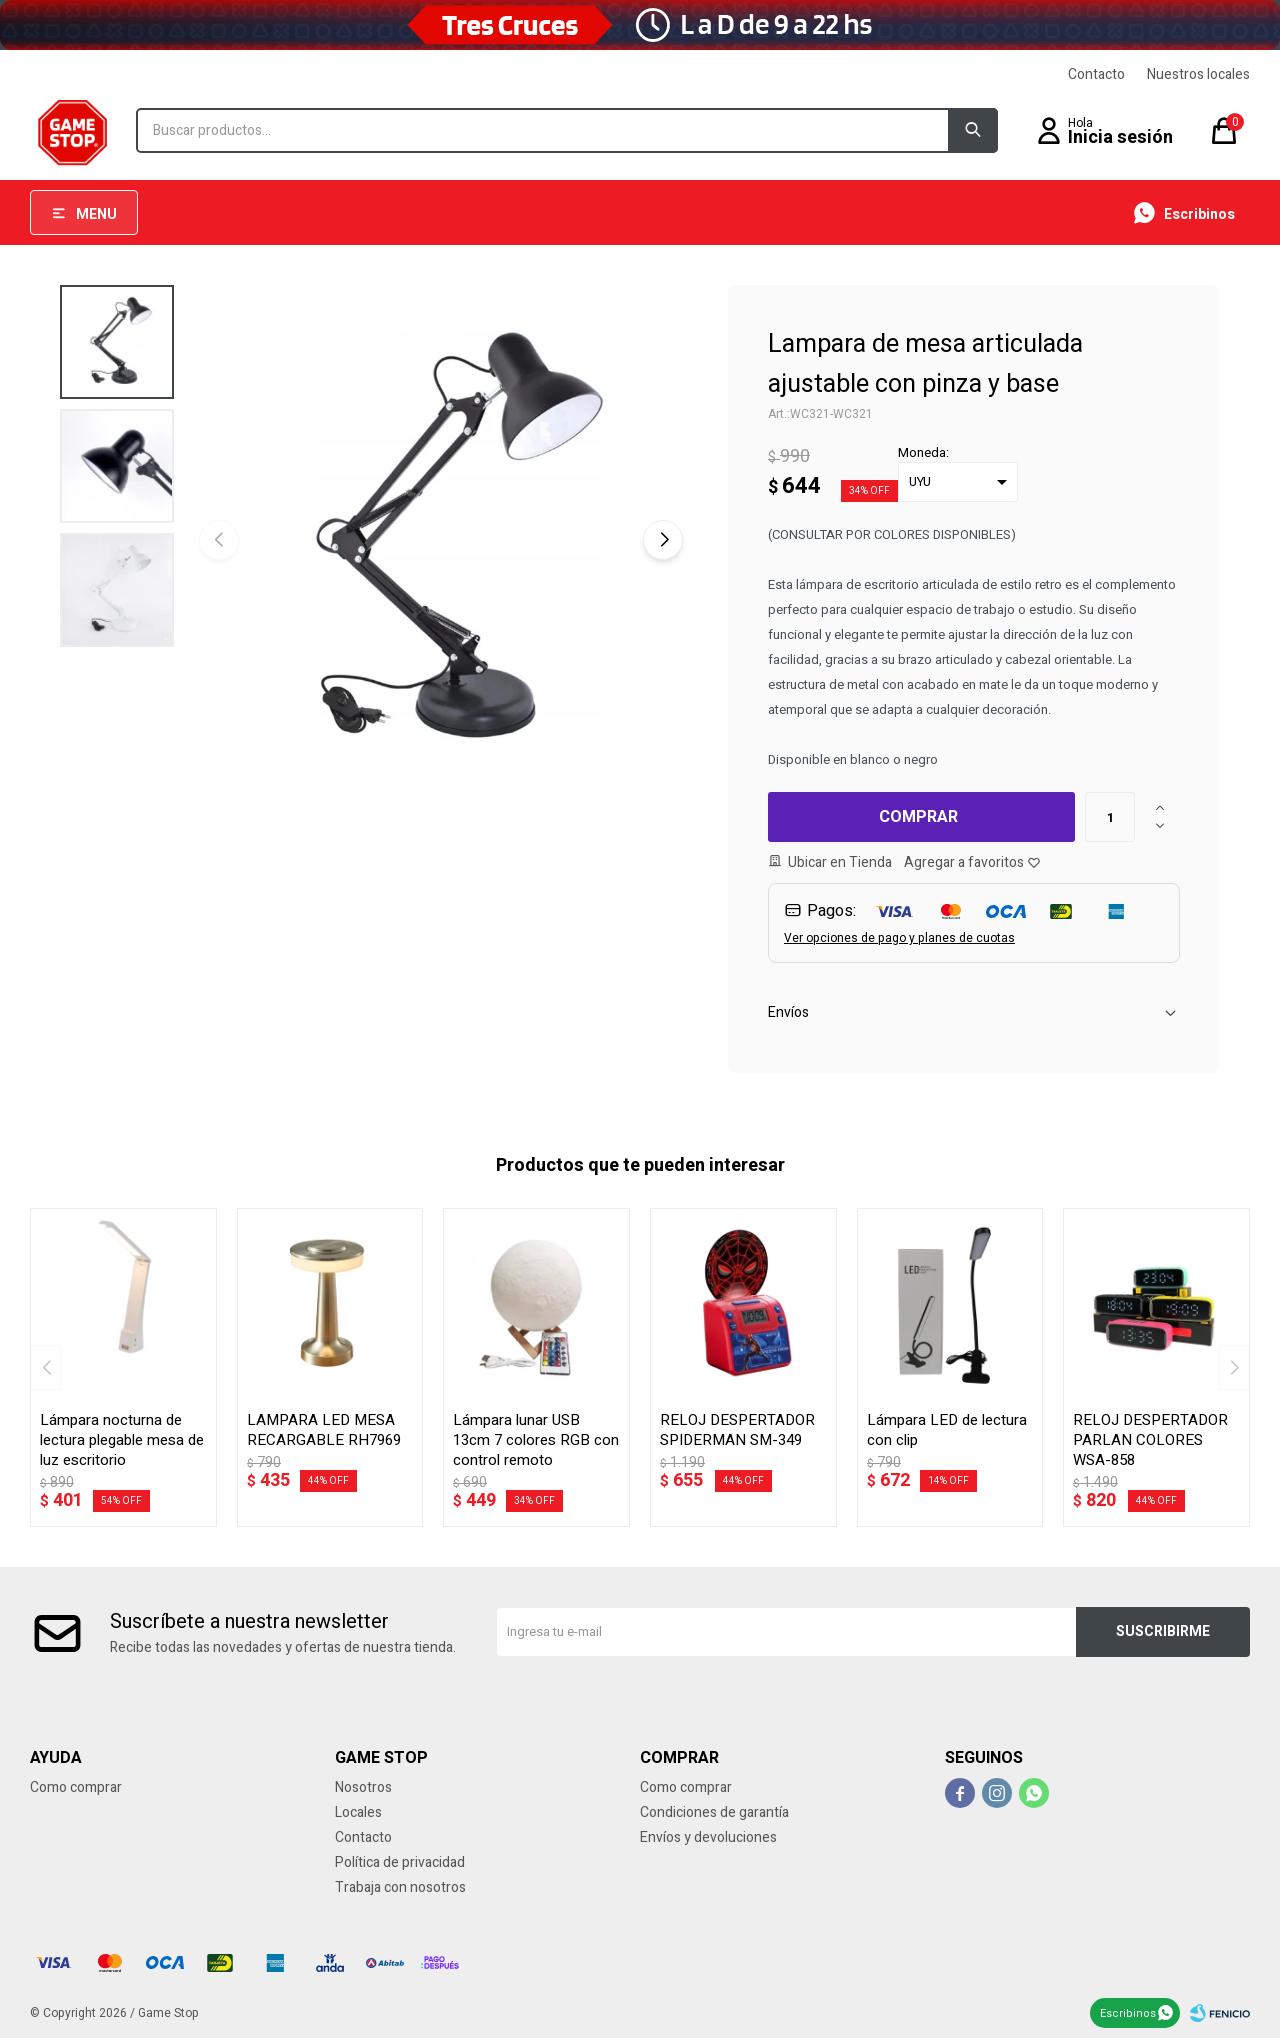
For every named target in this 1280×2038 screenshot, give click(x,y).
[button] (663, 540)
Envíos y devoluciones (708, 1837)
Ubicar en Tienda (840, 862)
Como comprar (76, 1787)
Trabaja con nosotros (400, 1887)
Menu (96, 214)
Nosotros (363, 1787)
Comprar (918, 817)
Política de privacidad (400, 1862)
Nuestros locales (1198, 74)
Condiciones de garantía (714, 1812)
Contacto (1096, 74)
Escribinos (1128, 2013)
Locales (358, 1812)
